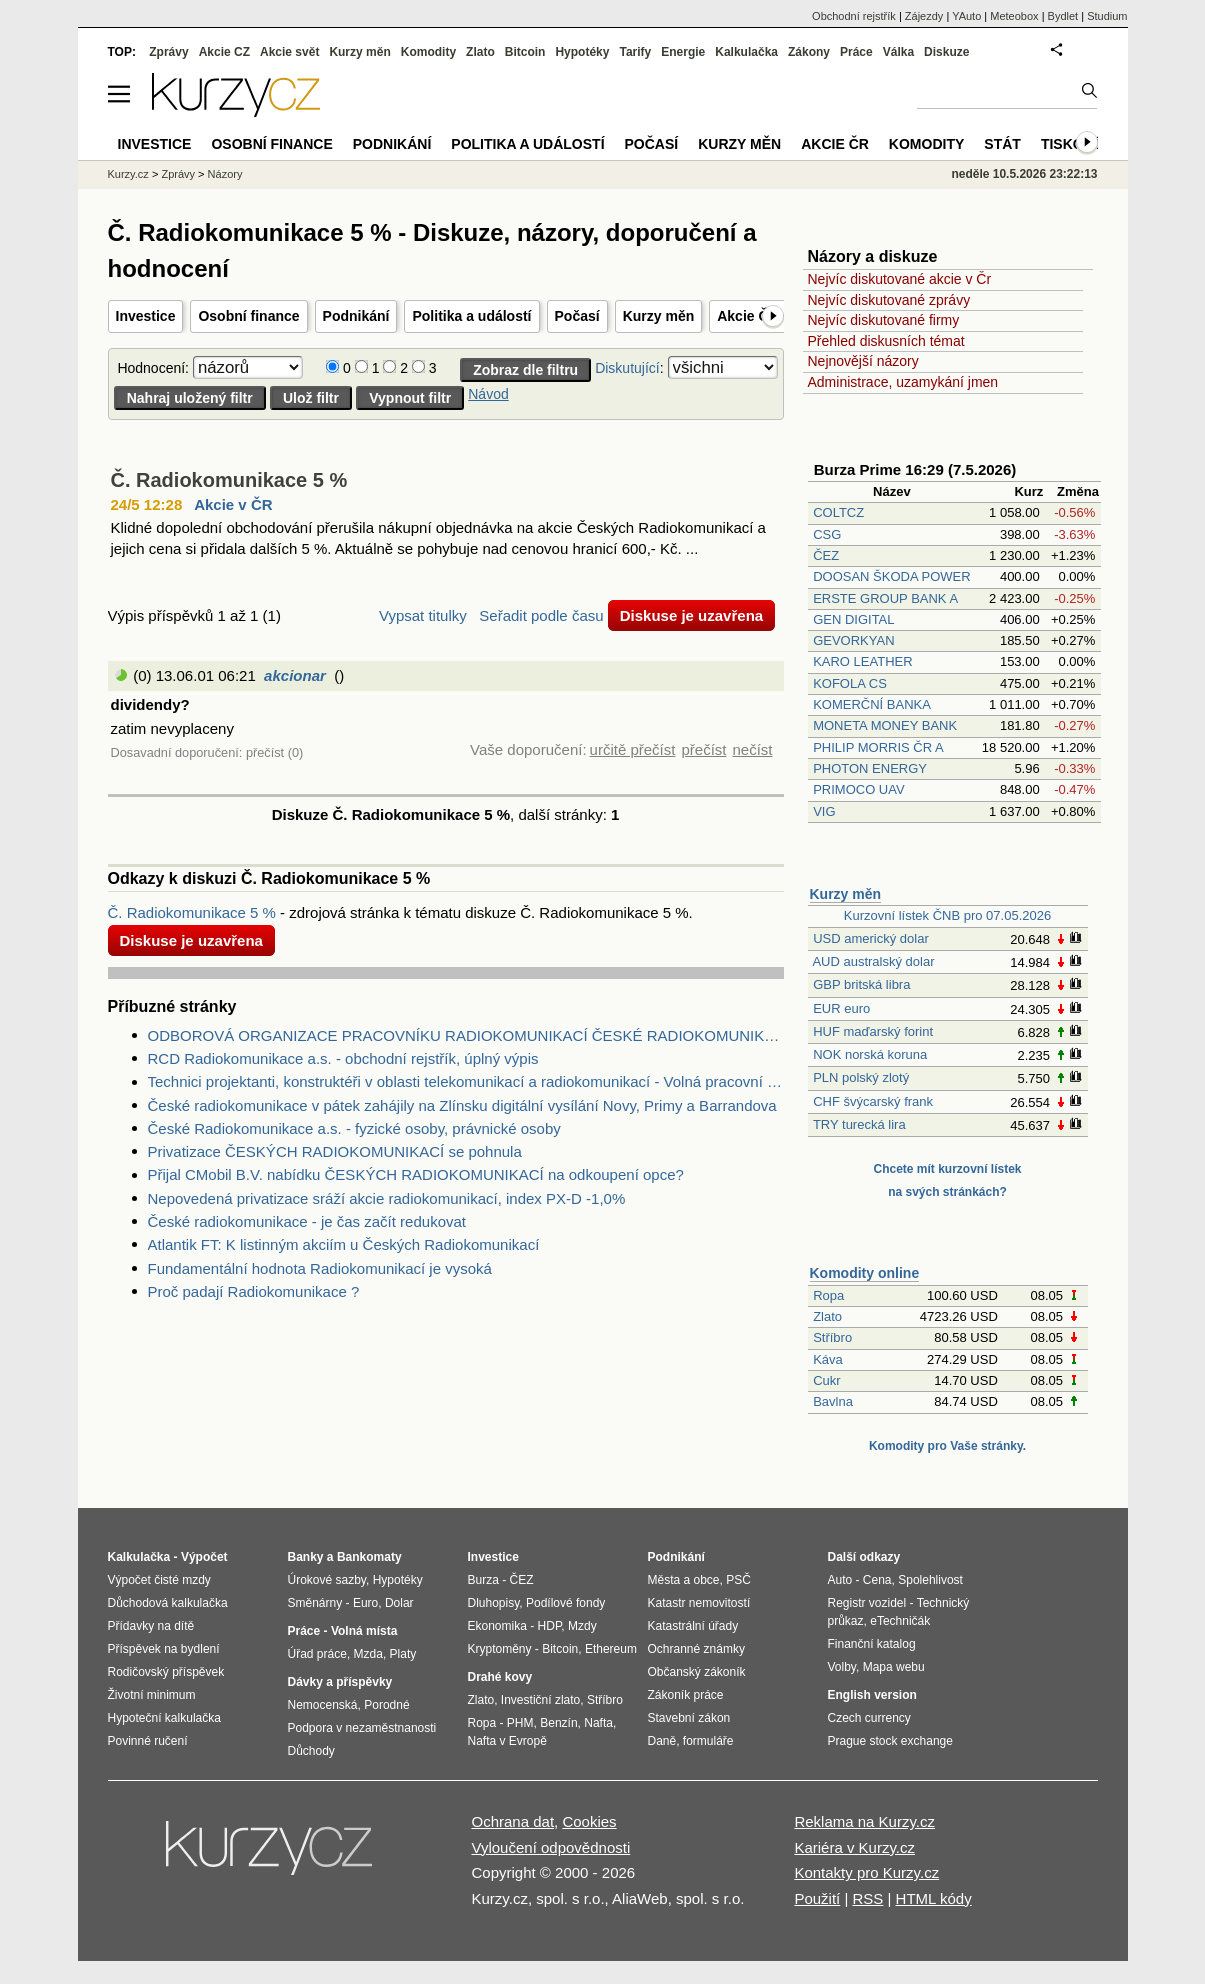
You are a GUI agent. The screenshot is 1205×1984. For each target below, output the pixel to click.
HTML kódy (934, 1898)
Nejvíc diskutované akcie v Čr (900, 279)
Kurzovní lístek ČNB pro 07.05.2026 (947, 915)
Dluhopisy (494, 1603)
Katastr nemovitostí (699, 1603)
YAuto (966, 16)
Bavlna (833, 1401)
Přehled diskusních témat (886, 341)
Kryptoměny (500, 1649)
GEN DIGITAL (853, 619)
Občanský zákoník (697, 1672)
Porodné (386, 1705)
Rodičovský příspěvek (166, 1672)
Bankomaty (369, 1557)
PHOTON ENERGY (870, 768)
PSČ (738, 1580)
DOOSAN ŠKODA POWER (891, 576)
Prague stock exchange (890, 1741)
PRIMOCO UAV (859, 789)
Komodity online (865, 1273)
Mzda (368, 1654)
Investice (146, 316)
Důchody (311, 1751)
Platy (403, 1654)
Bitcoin (525, 52)
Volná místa (364, 1631)
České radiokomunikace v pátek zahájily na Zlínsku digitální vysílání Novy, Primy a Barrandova (462, 1105)
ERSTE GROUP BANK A (885, 598)
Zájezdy (924, 16)
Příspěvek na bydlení (164, 1649)
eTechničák (900, 1621)
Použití (817, 1898)
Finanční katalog (872, 1644)
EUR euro (841, 1008)
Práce (856, 52)
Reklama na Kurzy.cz (864, 1821)
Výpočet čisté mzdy (159, 1580)
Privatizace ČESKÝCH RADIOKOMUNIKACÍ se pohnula (335, 1151)
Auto (840, 1580)
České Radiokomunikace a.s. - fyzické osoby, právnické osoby (354, 1128)
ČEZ (826, 555)
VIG (824, 811)
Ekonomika (497, 1626)
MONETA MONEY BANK (885, 725)
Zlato (827, 1316)
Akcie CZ (224, 52)
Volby (842, 1667)
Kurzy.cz (128, 174)
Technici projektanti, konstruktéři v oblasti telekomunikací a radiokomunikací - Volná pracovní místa (466, 1081)
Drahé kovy (500, 1677)
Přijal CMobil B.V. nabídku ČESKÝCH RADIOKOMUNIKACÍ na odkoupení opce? (416, 1174)
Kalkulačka (746, 52)
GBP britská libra (861, 984)
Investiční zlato (540, 1700)
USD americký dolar (871, 938)
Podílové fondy (565, 1603)
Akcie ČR (747, 316)
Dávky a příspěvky (340, 1682)
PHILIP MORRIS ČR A (878, 747)
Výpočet (204, 1557)
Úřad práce (317, 1654)
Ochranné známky (696, 1649)
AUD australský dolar (873, 961)
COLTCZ (838, 512)
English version (872, 1695)
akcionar (295, 675)
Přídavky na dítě (151, 1626)
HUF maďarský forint (873, 1031)
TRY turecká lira (859, 1124)
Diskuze (946, 52)
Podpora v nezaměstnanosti (362, 1728)
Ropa (828, 1295)
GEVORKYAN (853, 640)
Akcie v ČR (233, 504)
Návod (488, 394)
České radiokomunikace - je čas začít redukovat (307, 1221)
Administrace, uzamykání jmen (903, 382)
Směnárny (315, 1603)
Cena (877, 1580)
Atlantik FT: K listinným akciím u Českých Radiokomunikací (344, 1244)
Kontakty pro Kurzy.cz (866, 1872)
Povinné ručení (148, 1741)
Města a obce (684, 1580)
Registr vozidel (867, 1603)
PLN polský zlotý (861, 1077)
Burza (483, 1580)
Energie (683, 52)
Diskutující (627, 368)
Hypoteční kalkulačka (164, 1718)
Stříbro (832, 1337)
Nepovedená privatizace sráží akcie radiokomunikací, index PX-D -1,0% (387, 1198)
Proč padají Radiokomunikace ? (254, 1291)
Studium (1107, 16)
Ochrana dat (513, 1821)
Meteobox (1014, 16)
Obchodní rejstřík (854, 16)
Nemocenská (323, 1705)
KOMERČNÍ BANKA (871, 704)
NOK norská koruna (870, 1054)
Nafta (598, 1723)
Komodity (428, 52)
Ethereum (611, 1649)
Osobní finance (248, 316)
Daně (662, 1741)
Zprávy (168, 52)
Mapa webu (894, 1667)
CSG (827, 534)
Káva (828, 1359)
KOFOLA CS (850, 683)
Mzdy (582, 1626)
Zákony (809, 52)
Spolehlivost (930, 1580)
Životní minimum (152, 1695)
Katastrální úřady (693, 1626)
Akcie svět (289, 52)
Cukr (826, 1380)
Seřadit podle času (541, 615)
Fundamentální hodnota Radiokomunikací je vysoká (320, 1268)
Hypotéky (582, 52)
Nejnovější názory (863, 361)
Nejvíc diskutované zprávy (889, 300)
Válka (898, 52)
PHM (520, 1723)
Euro (365, 1603)
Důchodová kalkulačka (168, 1603)
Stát (1002, 144)
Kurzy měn (659, 316)
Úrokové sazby (327, 1580)
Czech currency (869, 1718)
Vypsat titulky (423, 615)
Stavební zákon (689, 1718)
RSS (867, 1898)
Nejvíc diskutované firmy (884, 320)
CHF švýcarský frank (873, 1101)
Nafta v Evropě (507, 1741)
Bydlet (1063, 16)
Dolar (399, 1603)
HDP (550, 1626)
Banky (306, 1557)
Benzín (558, 1723)
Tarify (635, 52)
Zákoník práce (686, 1695)
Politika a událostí (471, 316)
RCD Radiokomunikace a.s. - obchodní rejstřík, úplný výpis (343, 1058)
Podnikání (356, 316)
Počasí (577, 316)
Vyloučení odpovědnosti (551, 1847)
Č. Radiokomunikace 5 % (229, 480)
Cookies (589, 1821)
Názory (225, 174)
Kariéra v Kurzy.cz (854, 1847)
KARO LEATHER (862, 661)
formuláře (708, 1741)
